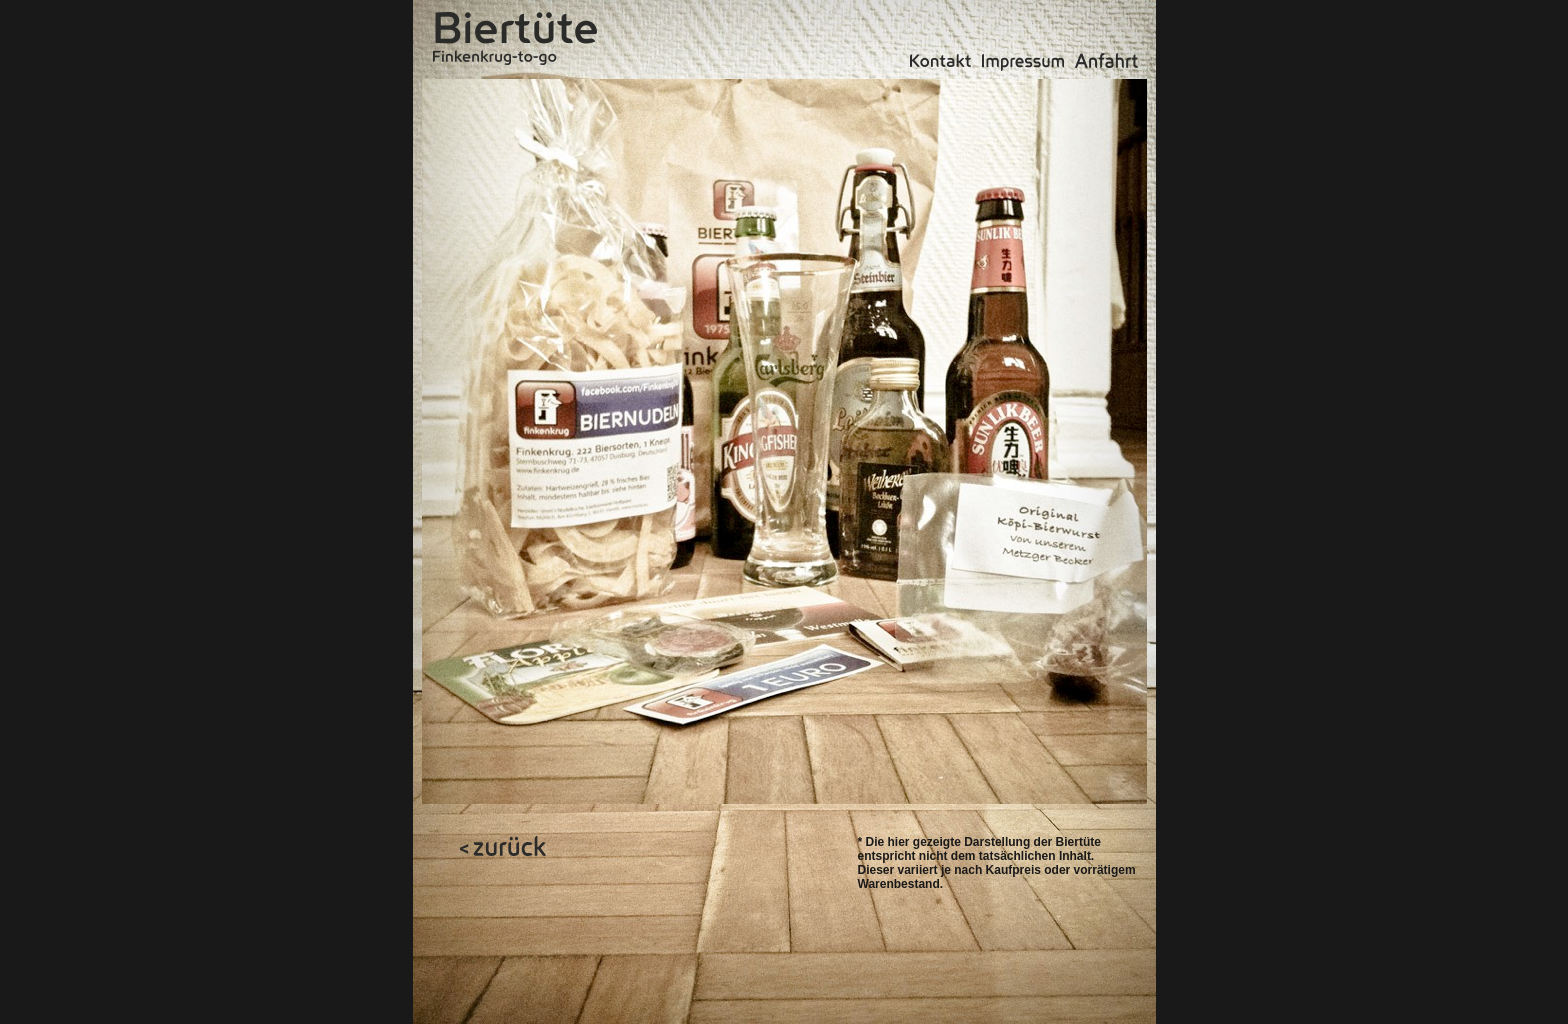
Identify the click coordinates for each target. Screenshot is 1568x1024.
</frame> (575, 783)
